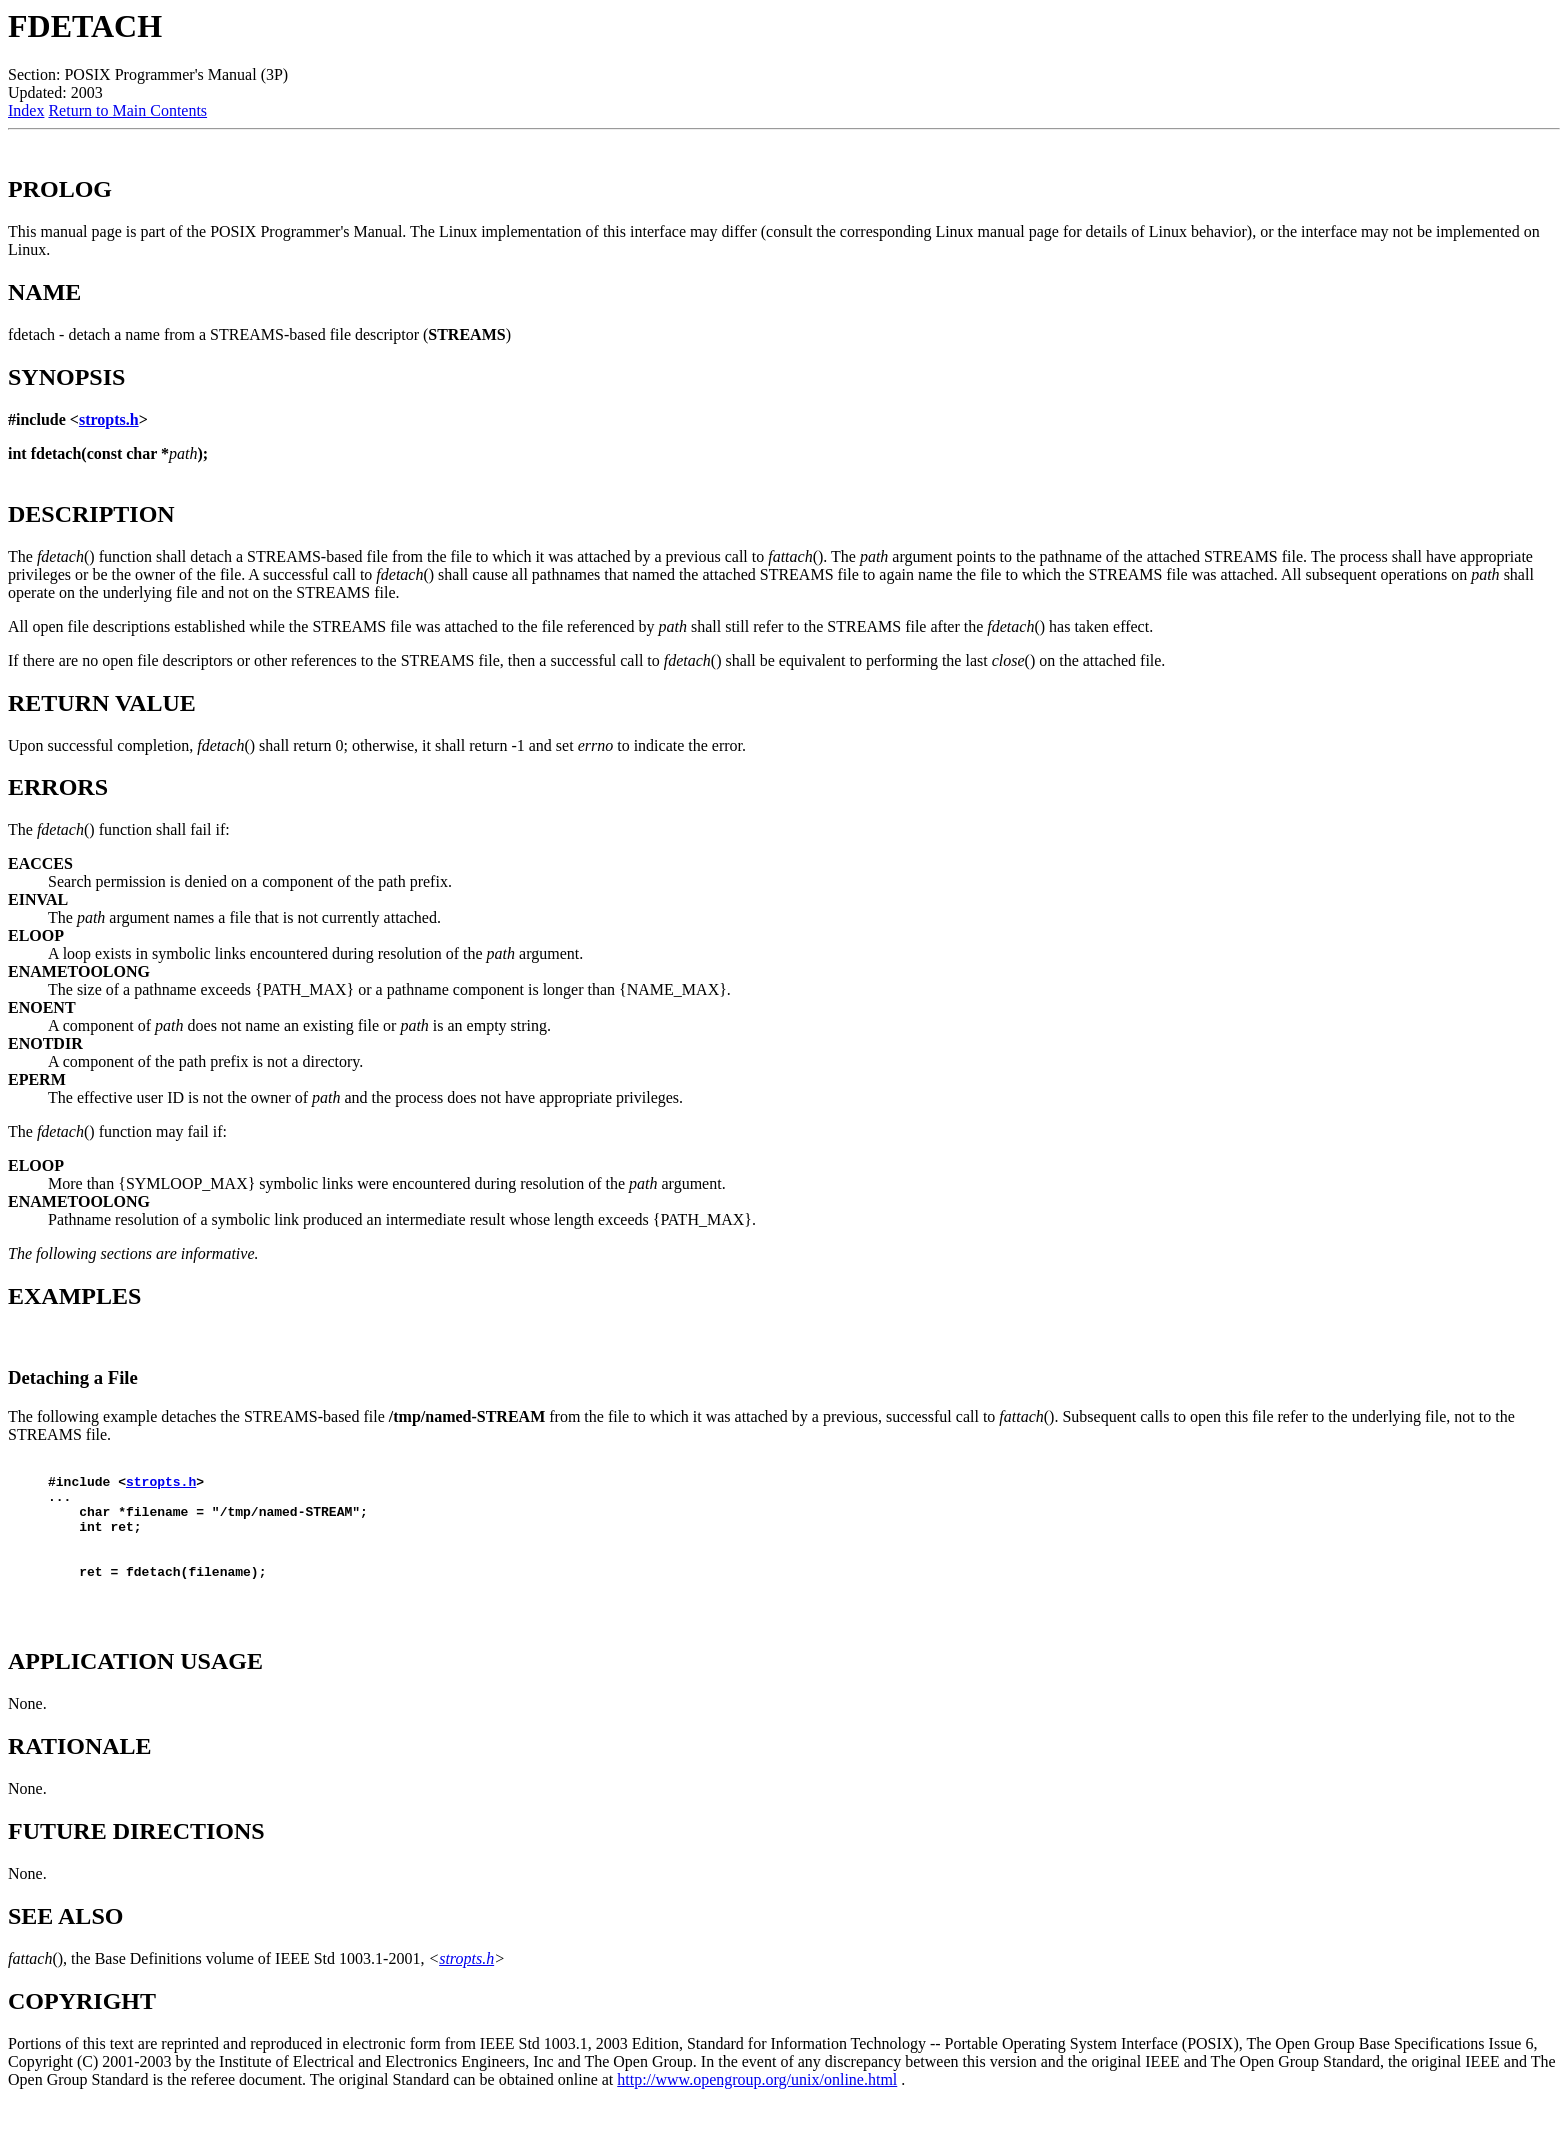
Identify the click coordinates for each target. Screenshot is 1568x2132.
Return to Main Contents (127, 110)
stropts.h (109, 419)
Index (26, 110)
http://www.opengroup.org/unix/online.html (757, 2106)
